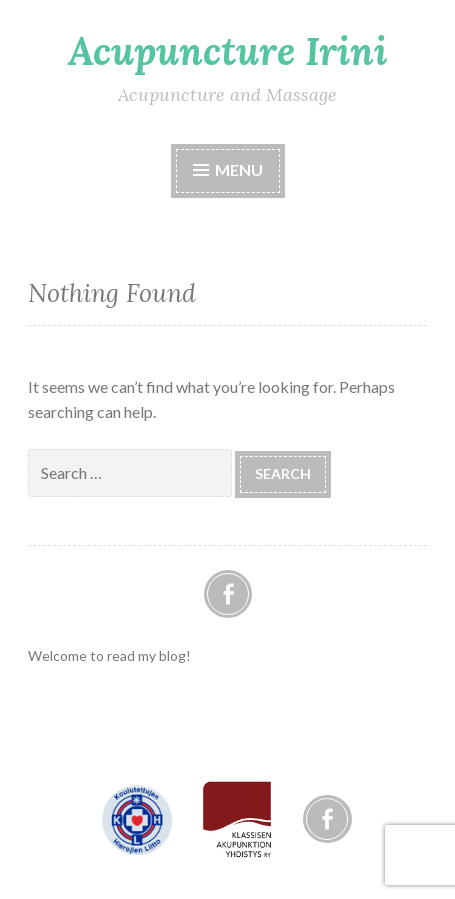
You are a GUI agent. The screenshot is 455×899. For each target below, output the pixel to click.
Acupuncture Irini (227, 51)
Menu (239, 169)
